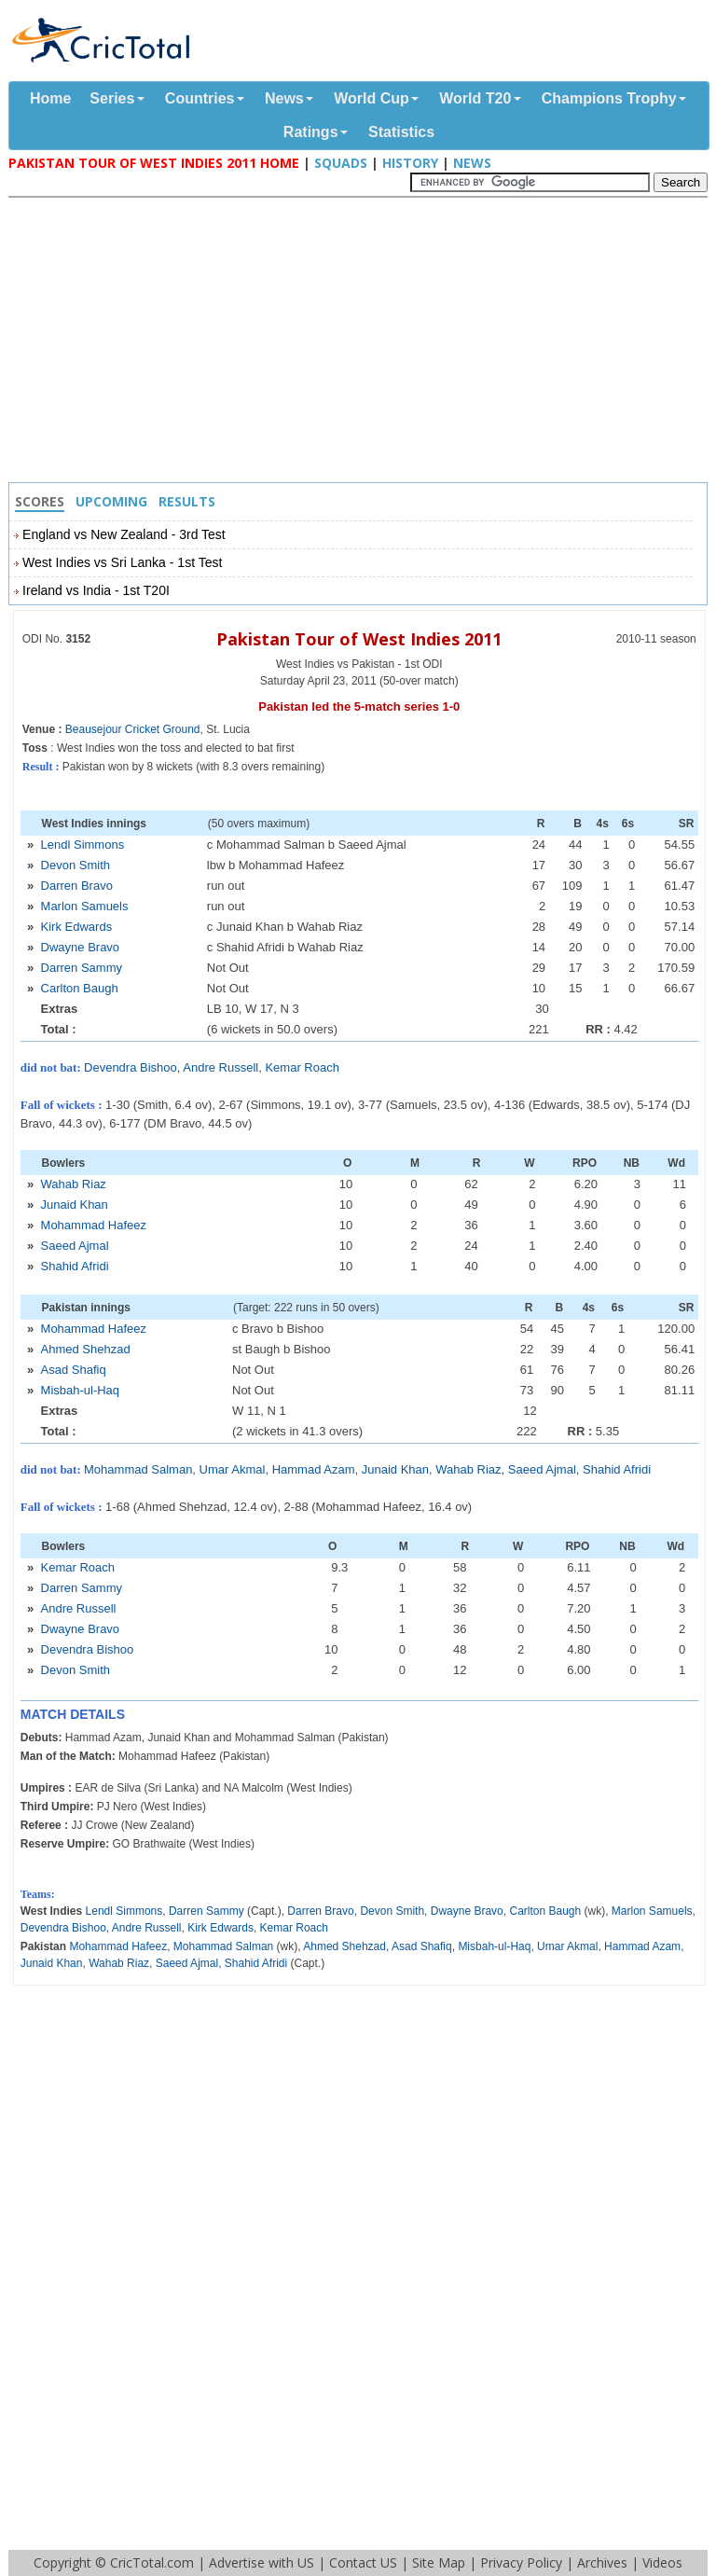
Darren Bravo (77, 886)
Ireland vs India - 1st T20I (96, 590)
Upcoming (111, 501)
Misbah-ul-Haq (80, 1390)
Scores (39, 501)
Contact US (363, 2562)
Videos (662, 2562)
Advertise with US (261, 2562)
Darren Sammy (81, 968)
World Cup (371, 98)
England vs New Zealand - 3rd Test (124, 534)
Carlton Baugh (79, 988)
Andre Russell (220, 1067)
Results (186, 501)
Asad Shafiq (73, 1370)
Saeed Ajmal (75, 1246)
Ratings (310, 132)
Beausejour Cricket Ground (132, 729)
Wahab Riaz (73, 1184)
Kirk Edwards (77, 927)
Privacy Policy (521, 2562)
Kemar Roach (301, 1067)
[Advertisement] (363, 342)
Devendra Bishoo (130, 1067)
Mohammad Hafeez (93, 1225)
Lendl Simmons (83, 845)
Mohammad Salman (138, 1469)
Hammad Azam (313, 1469)
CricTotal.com (152, 2562)
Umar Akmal (233, 1469)
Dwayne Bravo (80, 947)
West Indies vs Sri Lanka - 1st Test (122, 562)
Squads (340, 163)
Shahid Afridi (75, 1266)
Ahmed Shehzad (86, 1349)
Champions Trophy (609, 98)
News (284, 98)
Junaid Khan (74, 1205)
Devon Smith (75, 865)
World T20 (475, 98)
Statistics (401, 132)
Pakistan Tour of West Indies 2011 (359, 639)
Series (112, 98)
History (410, 163)
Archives (602, 2562)
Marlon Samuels (85, 906)
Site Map (438, 2562)
